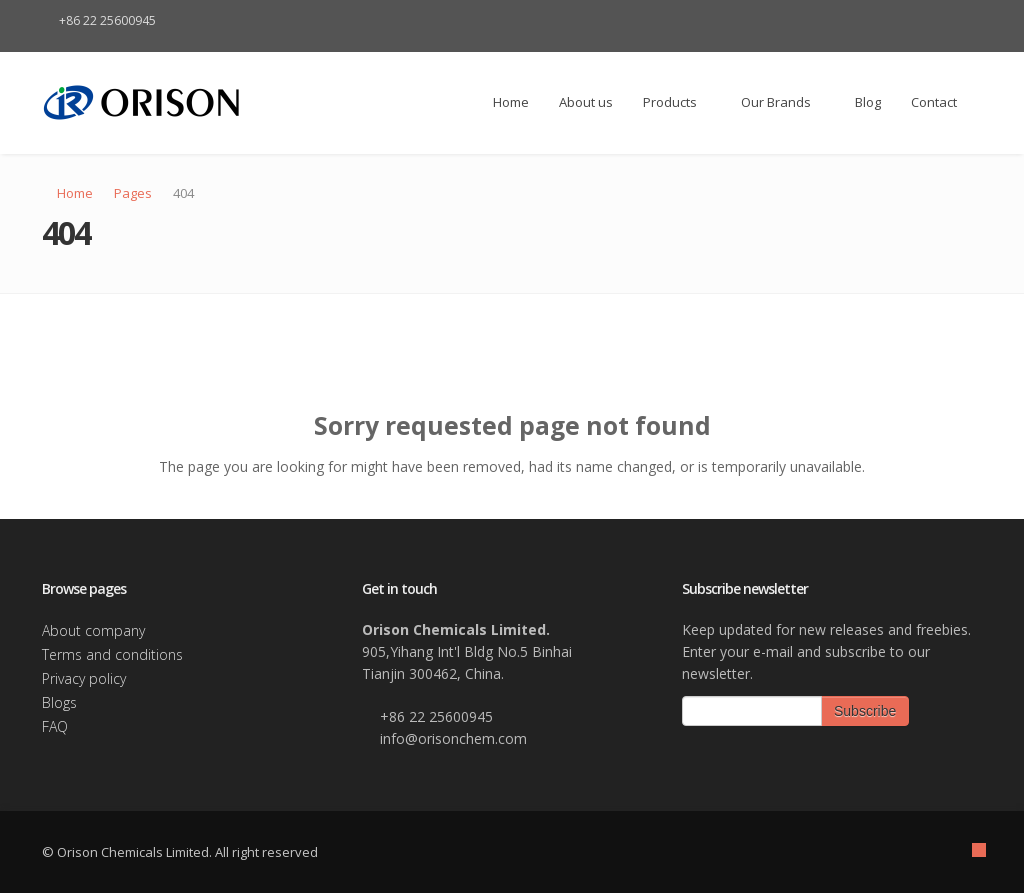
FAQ (55, 726)
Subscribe (865, 711)
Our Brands (783, 102)
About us (586, 102)
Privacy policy (84, 678)
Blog (868, 102)
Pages (133, 193)
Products (677, 102)
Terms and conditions (112, 654)
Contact (934, 102)
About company (93, 630)
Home (502, 102)
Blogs (59, 702)
